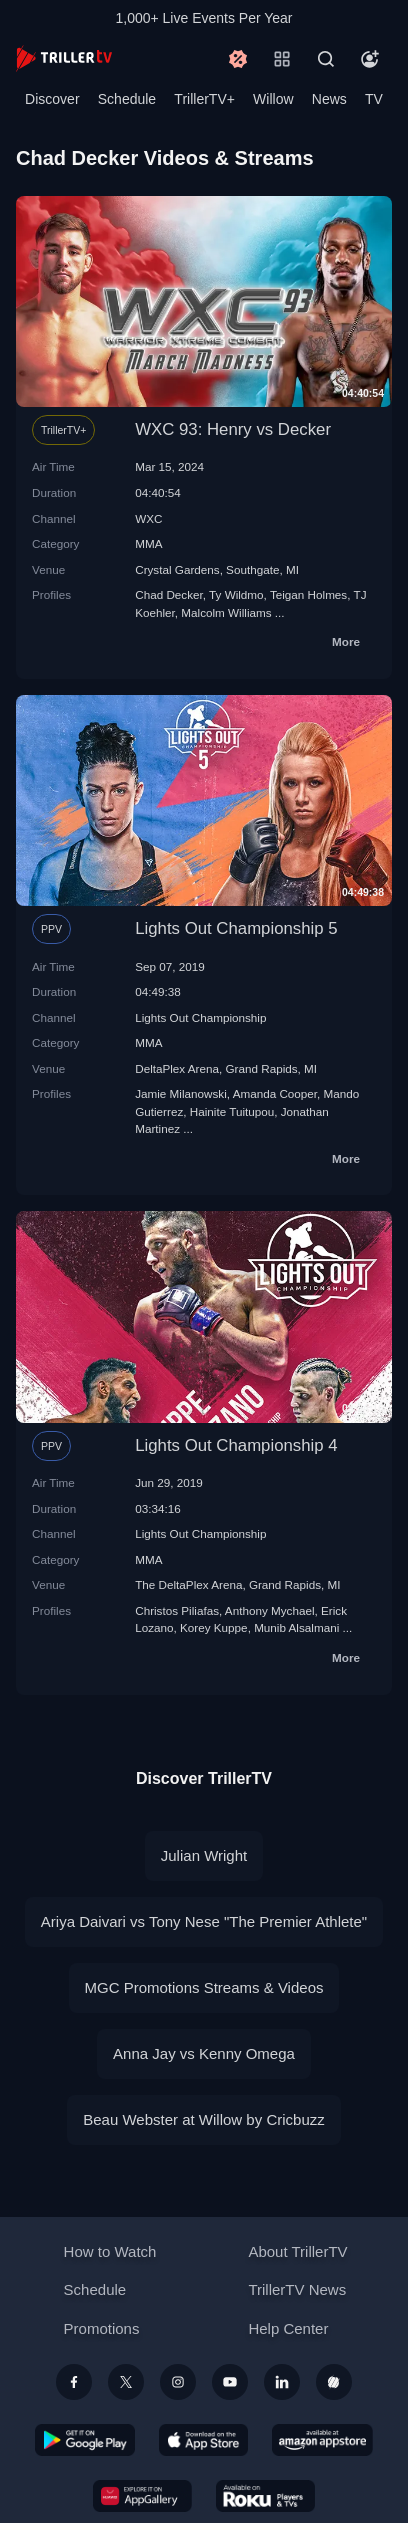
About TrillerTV (297, 2251)
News (329, 99)
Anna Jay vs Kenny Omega (204, 2053)
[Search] (326, 59)
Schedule (127, 99)
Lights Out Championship (200, 1017)
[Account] (370, 59)
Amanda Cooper (275, 1093)
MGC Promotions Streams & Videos (204, 1987)
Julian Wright (204, 1855)
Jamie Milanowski (181, 1093)
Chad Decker (169, 594)
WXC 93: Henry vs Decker (233, 429)
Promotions (102, 2328)
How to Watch (110, 2251)
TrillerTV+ (204, 99)
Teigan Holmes (308, 594)
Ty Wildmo (236, 594)
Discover (52, 99)
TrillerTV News (297, 2289)
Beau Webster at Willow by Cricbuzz (203, 2119)
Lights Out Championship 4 (236, 1445)
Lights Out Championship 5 (236, 928)
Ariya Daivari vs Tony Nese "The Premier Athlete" (204, 1921)
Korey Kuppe (214, 1627)
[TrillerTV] (64, 58)
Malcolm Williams (226, 612)
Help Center (288, 2328)
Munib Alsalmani (296, 1627)
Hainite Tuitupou (232, 1111)
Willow (273, 99)
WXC (148, 518)
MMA (148, 543)
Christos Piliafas (177, 1610)
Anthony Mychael (270, 1610)
